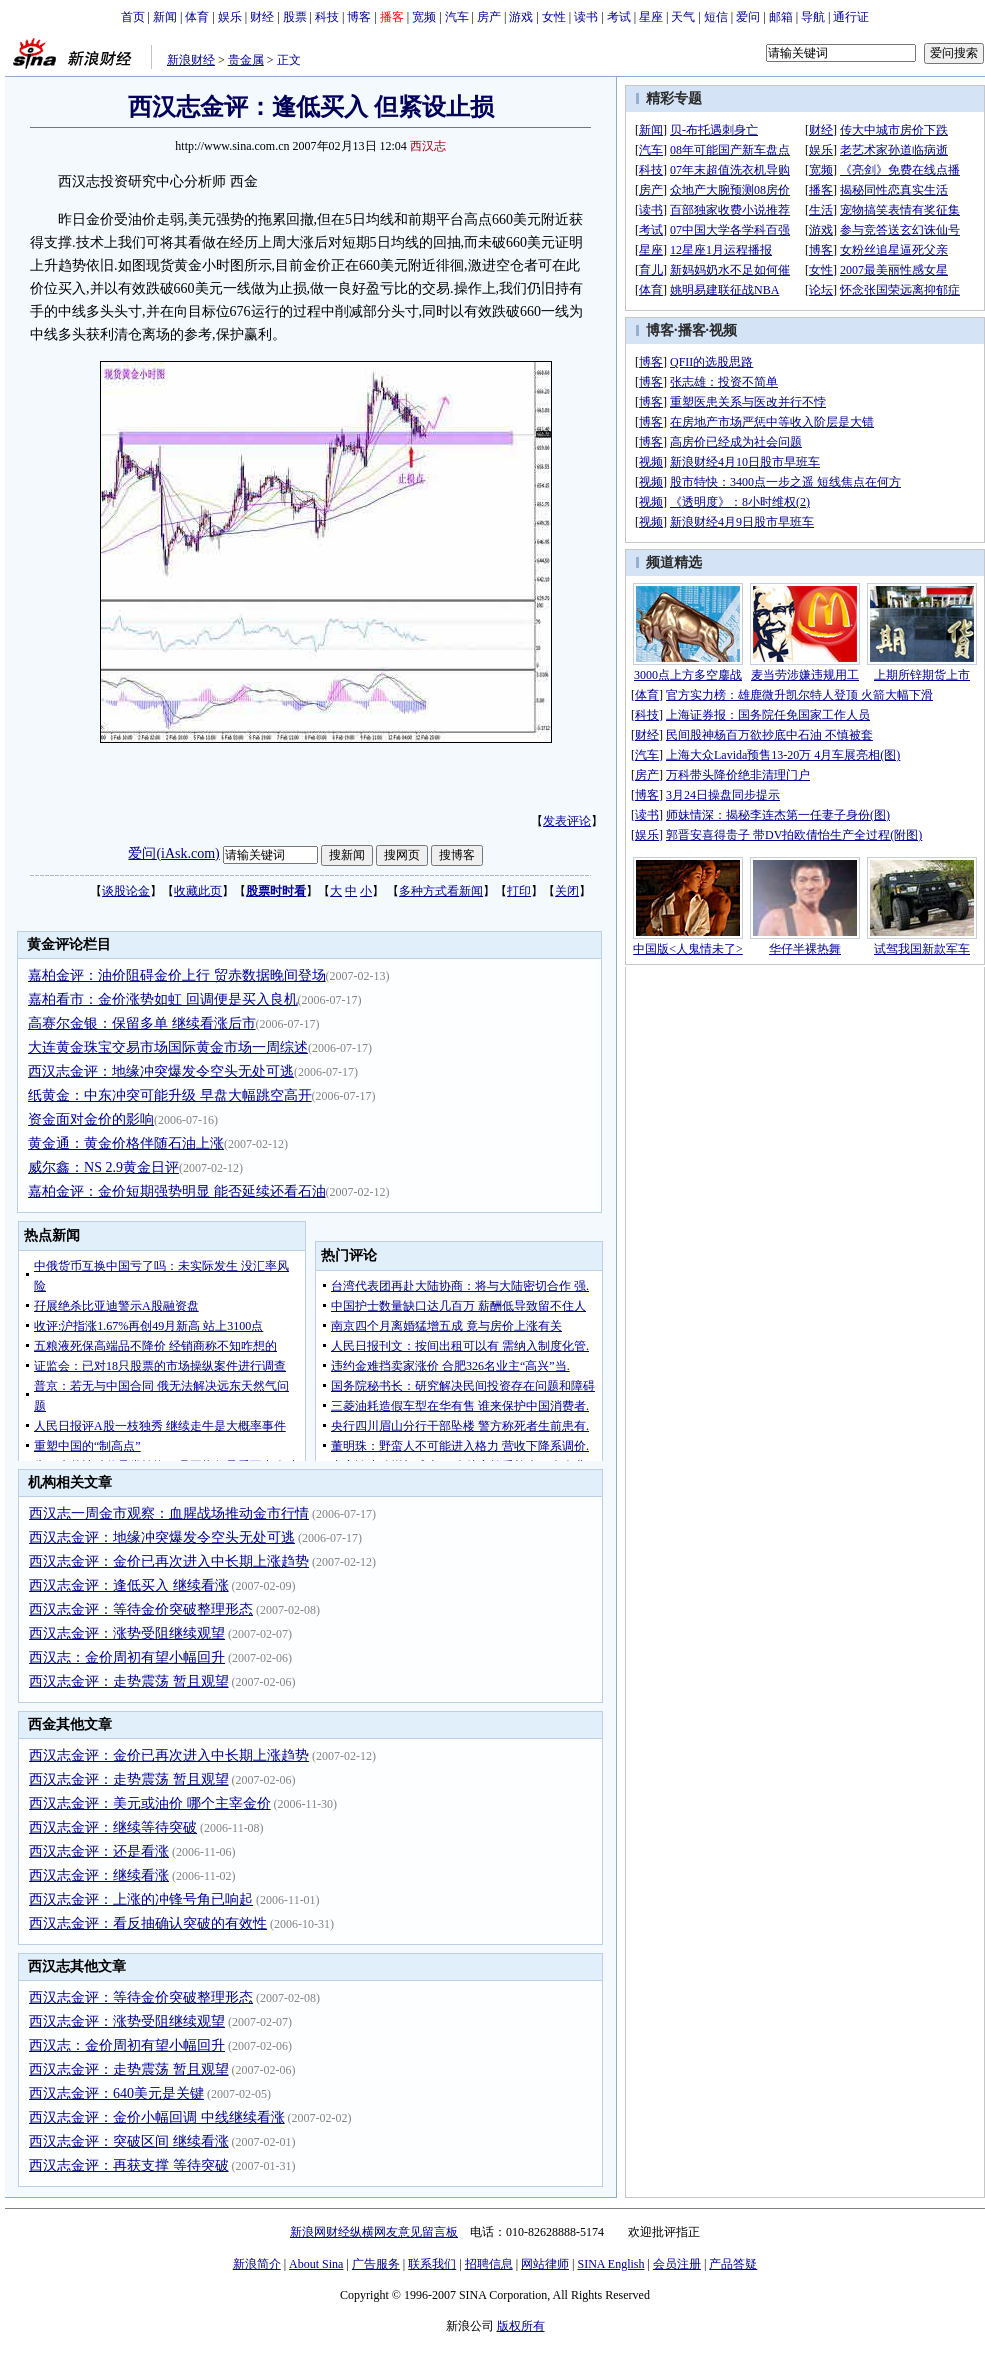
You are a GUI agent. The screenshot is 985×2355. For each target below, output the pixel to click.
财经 (262, 17)
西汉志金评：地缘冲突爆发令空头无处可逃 (161, 1071)
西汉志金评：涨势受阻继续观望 (127, 1633)
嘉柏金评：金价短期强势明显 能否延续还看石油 (177, 1191)
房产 (489, 17)
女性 (554, 17)
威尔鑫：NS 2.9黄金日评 (103, 1167)
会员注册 (677, 2264)
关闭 (567, 891)
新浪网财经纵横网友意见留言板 (374, 2232)
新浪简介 (257, 2264)
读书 (586, 17)
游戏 (521, 17)
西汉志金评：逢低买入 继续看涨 (129, 1585)
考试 (619, 17)
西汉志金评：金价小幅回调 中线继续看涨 (157, 2117)
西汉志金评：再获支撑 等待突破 (129, 2165)
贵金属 (246, 60)
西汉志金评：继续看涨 (99, 1875)
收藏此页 (198, 891)
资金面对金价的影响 (91, 1119)
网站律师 (545, 2264)
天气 (683, 17)
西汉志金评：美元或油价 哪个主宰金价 (150, 1803)
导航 (813, 17)
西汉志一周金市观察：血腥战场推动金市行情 (169, 1513)
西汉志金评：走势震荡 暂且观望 (129, 1681)
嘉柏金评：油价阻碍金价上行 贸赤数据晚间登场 (177, 975)
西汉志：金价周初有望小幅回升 (127, 1657)
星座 (651, 17)
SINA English (610, 2264)
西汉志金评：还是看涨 (99, 1851)
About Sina (316, 2264)
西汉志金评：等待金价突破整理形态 (141, 1609)
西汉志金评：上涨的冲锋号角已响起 (141, 1899)
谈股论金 (126, 891)
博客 (359, 17)
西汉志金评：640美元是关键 (116, 2093)
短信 (716, 17)
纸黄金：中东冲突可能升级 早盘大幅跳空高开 (170, 1095)
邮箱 (781, 17)
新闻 (165, 17)
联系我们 (432, 2264)
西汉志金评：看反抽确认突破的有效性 (148, 1923)
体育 (197, 17)
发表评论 (567, 821)
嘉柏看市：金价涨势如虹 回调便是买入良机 (163, 999)
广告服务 (376, 2264)
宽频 (424, 17)
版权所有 (521, 2326)
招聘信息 (489, 2264)
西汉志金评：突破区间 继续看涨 (129, 2141)
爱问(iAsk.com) (173, 853)
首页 (133, 17)
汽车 (457, 17)
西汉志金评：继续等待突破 (113, 1827)
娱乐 (230, 17)
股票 (295, 17)
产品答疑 (733, 2264)
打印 (519, 891)
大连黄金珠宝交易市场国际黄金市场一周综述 (168, 1047)
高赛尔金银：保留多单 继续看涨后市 (142, 1023)
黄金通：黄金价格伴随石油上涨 (126, 1143)
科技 (327, 17)
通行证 (851, 17)
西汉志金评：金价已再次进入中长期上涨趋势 (169, 1561)
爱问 (748, 17)
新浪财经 (191, 60)
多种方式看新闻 (441, 891)
